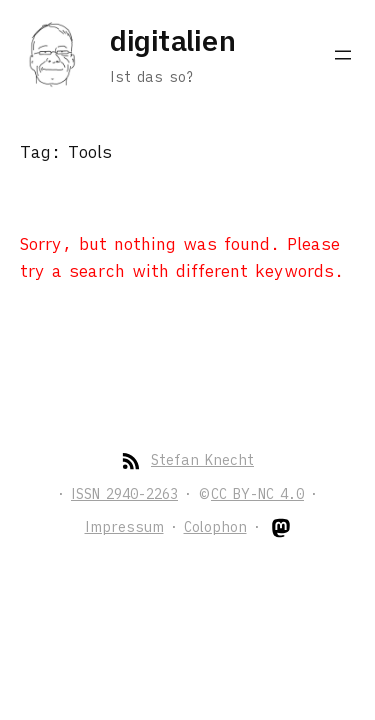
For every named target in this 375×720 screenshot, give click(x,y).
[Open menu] (343, 55)
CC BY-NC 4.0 (257, 494)
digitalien (172, 40)
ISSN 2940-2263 (124, 494)
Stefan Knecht (202, 460)
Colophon (215, 527)
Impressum (124, 527)
